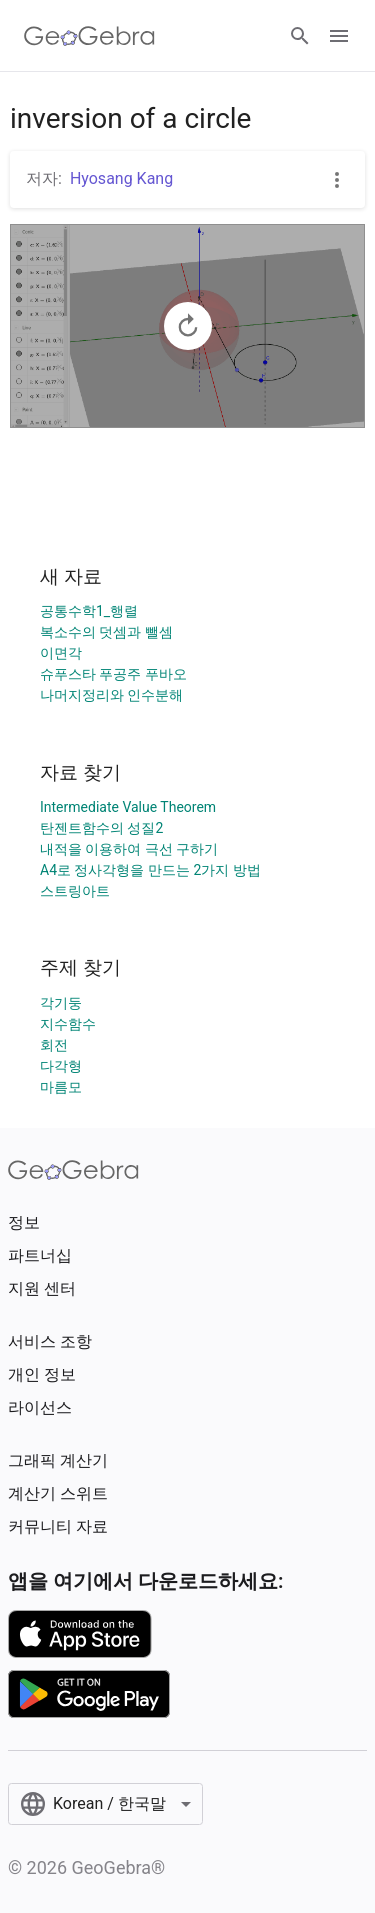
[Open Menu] (339, 36)
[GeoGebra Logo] (89, 36)
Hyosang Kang (121, 178)
